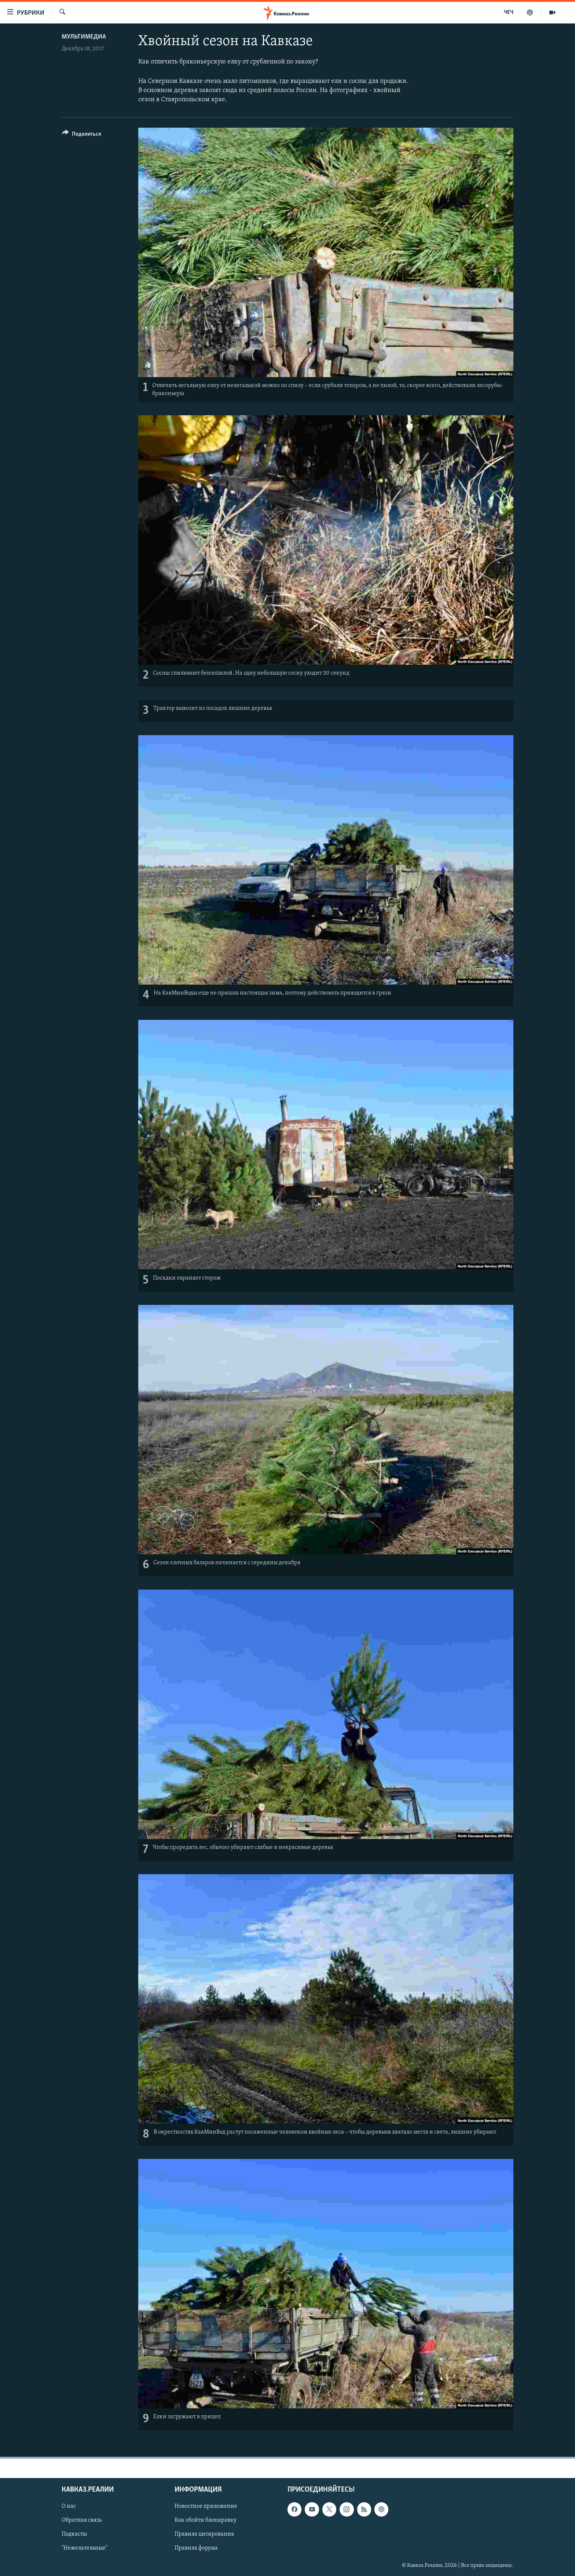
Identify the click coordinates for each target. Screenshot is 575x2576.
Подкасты (74, 2534)
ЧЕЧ (508, 12)
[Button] (81, 135)
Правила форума (196, 2548)
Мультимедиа (84, 36)
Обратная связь (82, 2520)
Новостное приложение (206, 2506)
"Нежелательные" (84, 2548)
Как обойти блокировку (206, 2520)
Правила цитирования (204, 2534)
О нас (69, 2506)
